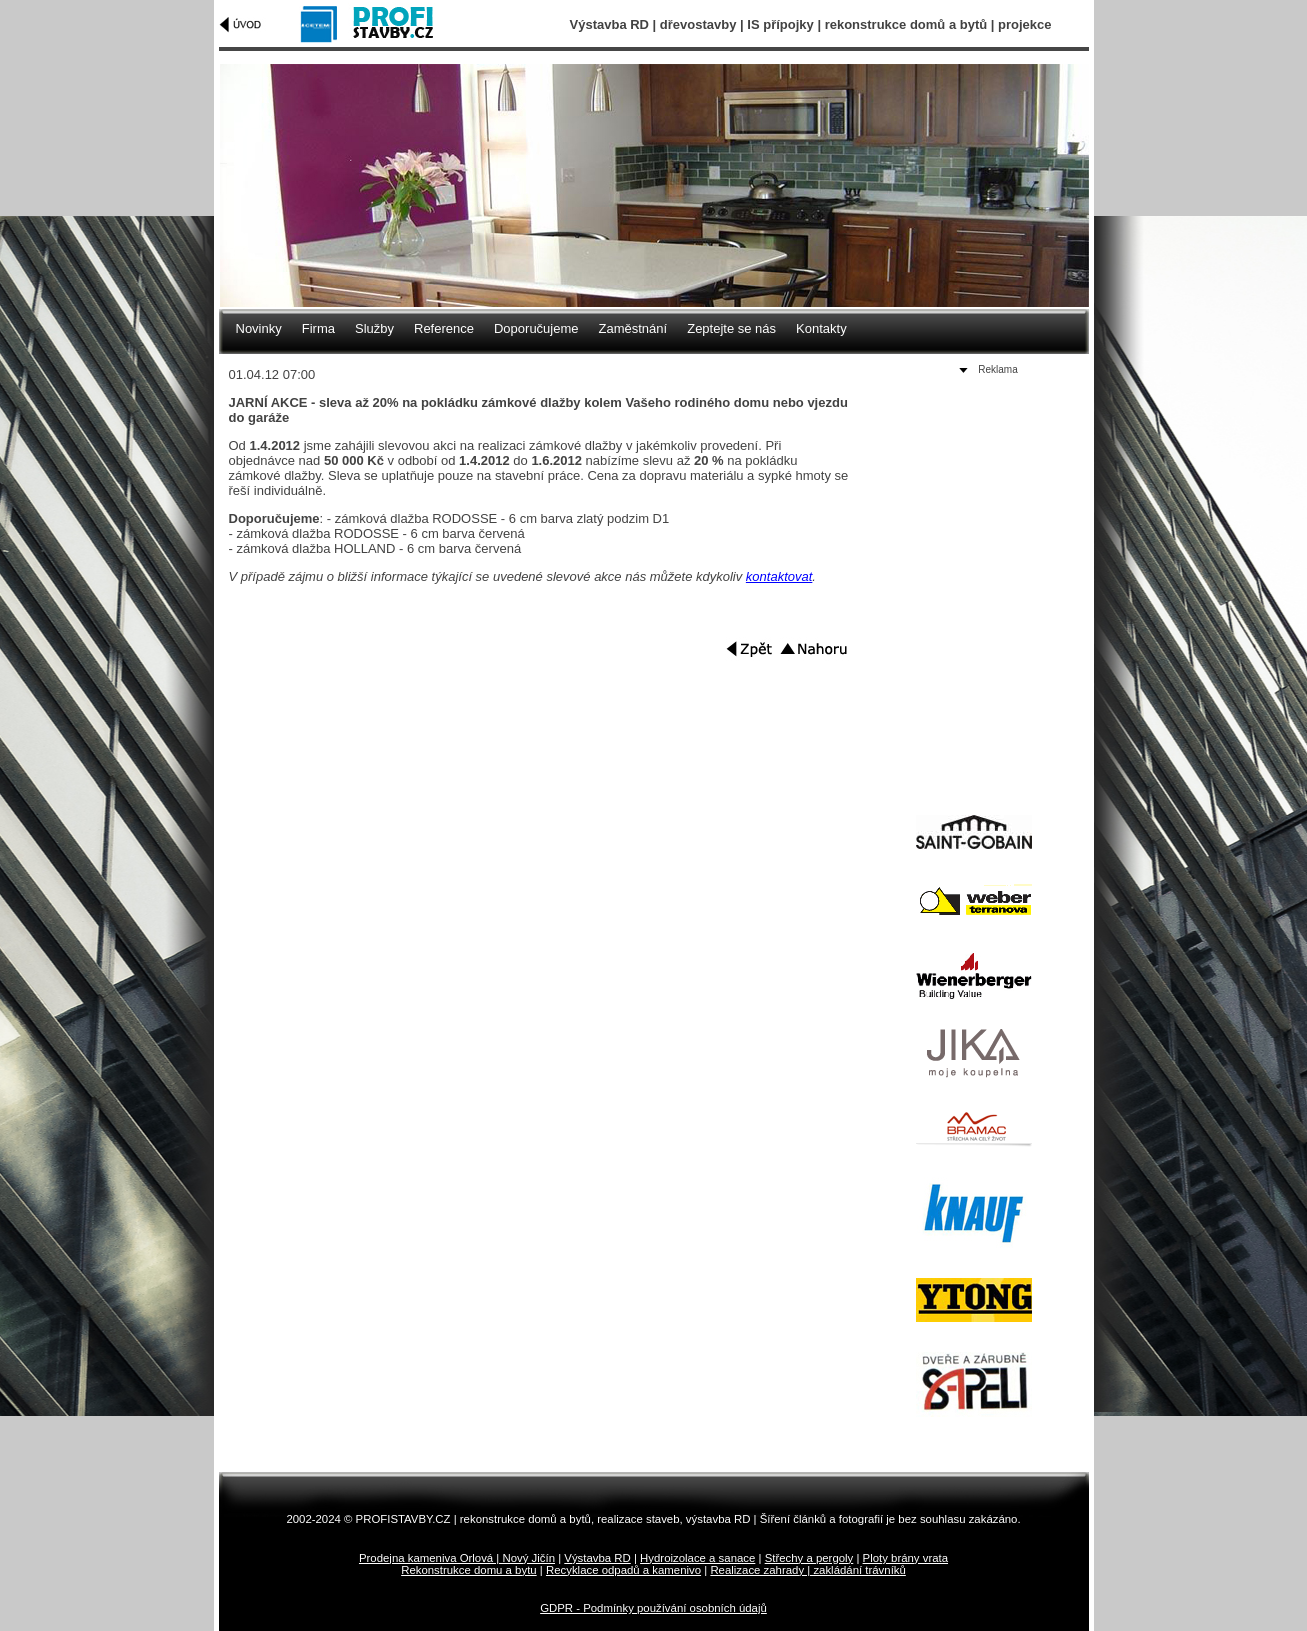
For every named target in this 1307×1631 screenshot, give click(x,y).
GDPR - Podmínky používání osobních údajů (653, 1608)
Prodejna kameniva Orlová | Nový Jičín (457, 1558)
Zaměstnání (633, 328)
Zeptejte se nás (731, 328)
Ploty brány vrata (905, 1558)
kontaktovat (779, 576)
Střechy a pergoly (809, 1558)
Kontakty (821, 328)
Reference (444, 328)
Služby (374, 328)
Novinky (259, 328)
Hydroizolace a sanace (697, 1558)
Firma (318, 328)
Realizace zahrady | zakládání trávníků (807, 1570)
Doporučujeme (536, 328)
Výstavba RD (597, 1558)
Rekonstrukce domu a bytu (469, 1570)
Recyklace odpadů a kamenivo (623, 1570)
